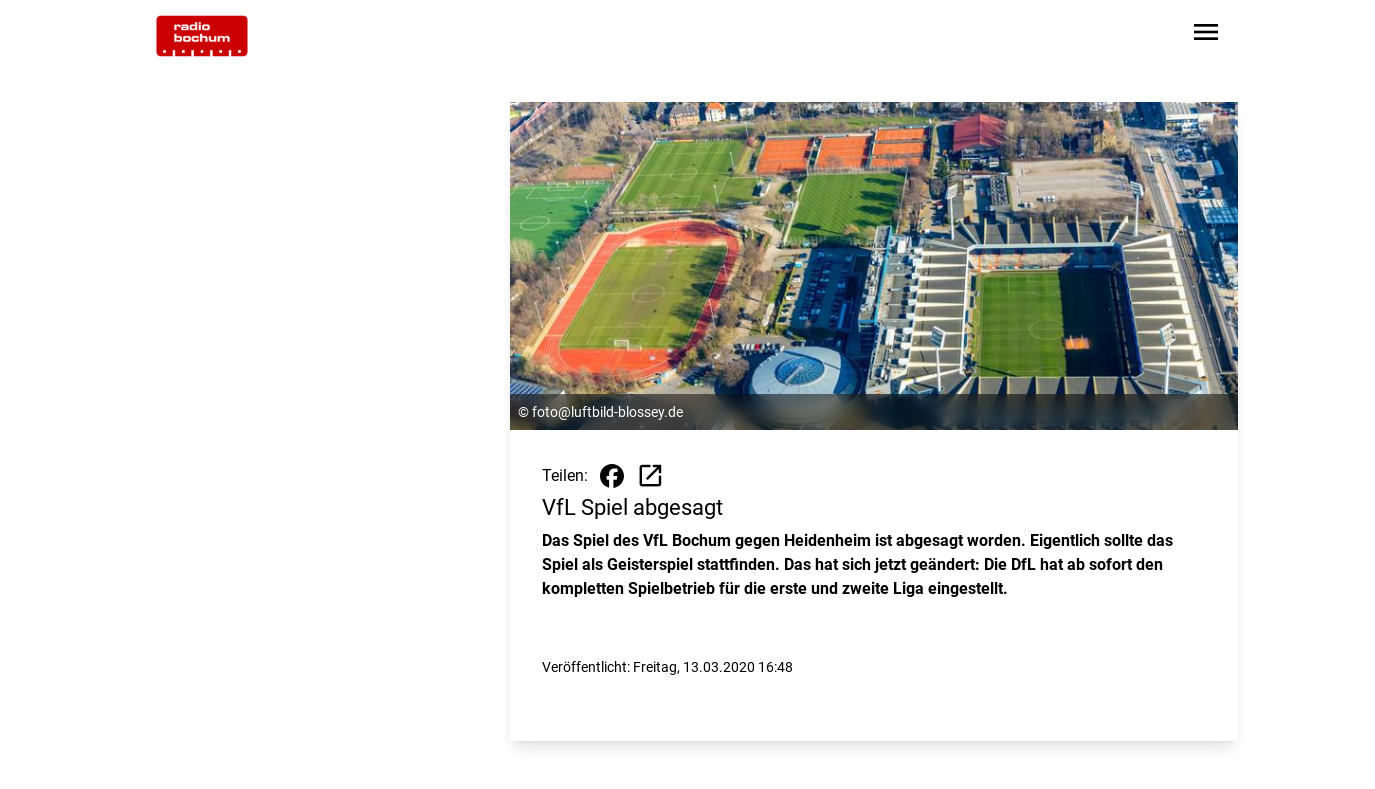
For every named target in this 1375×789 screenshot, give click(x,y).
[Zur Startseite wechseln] (202, 36)
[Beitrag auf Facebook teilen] (612, 476)
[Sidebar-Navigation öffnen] (1206, 35)
